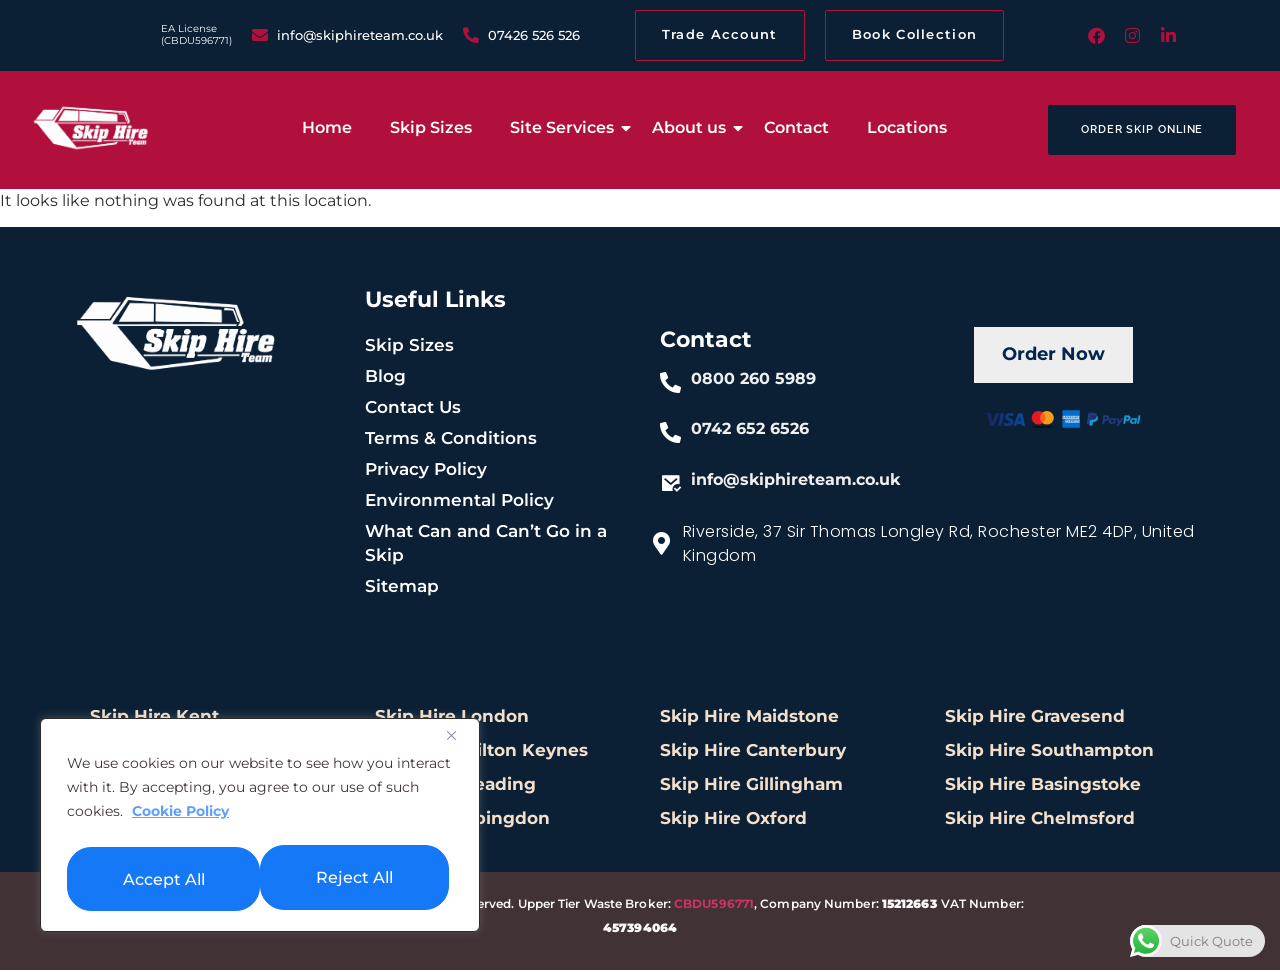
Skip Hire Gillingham (751, 787)
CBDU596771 (714, 906)
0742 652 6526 (751, 430)
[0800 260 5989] (671, 385)
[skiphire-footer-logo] (176, 333)
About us (693, 129)
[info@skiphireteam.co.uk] (671, 485)
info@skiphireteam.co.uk (796, 481)
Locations (907, 129)
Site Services (566, 129)
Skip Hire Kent (154, 719)
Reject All (160, 877)
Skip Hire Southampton (1049, 753)
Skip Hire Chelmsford (1040, 821)
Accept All (357, 877)
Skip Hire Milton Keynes (481, 753)
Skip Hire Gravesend (1035, 719)
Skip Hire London (452, 719)
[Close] (459, 741)
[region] (260, 828)
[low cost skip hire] (91, 128)
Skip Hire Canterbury (753, 753)
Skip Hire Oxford (733, 821)
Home (327, 129)
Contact (796, 129)
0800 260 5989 (754, 380)
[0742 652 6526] (671, 435)
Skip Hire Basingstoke (1043, 787)
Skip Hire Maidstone (749, 719)
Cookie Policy (180, 817)
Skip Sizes (431, 129)
